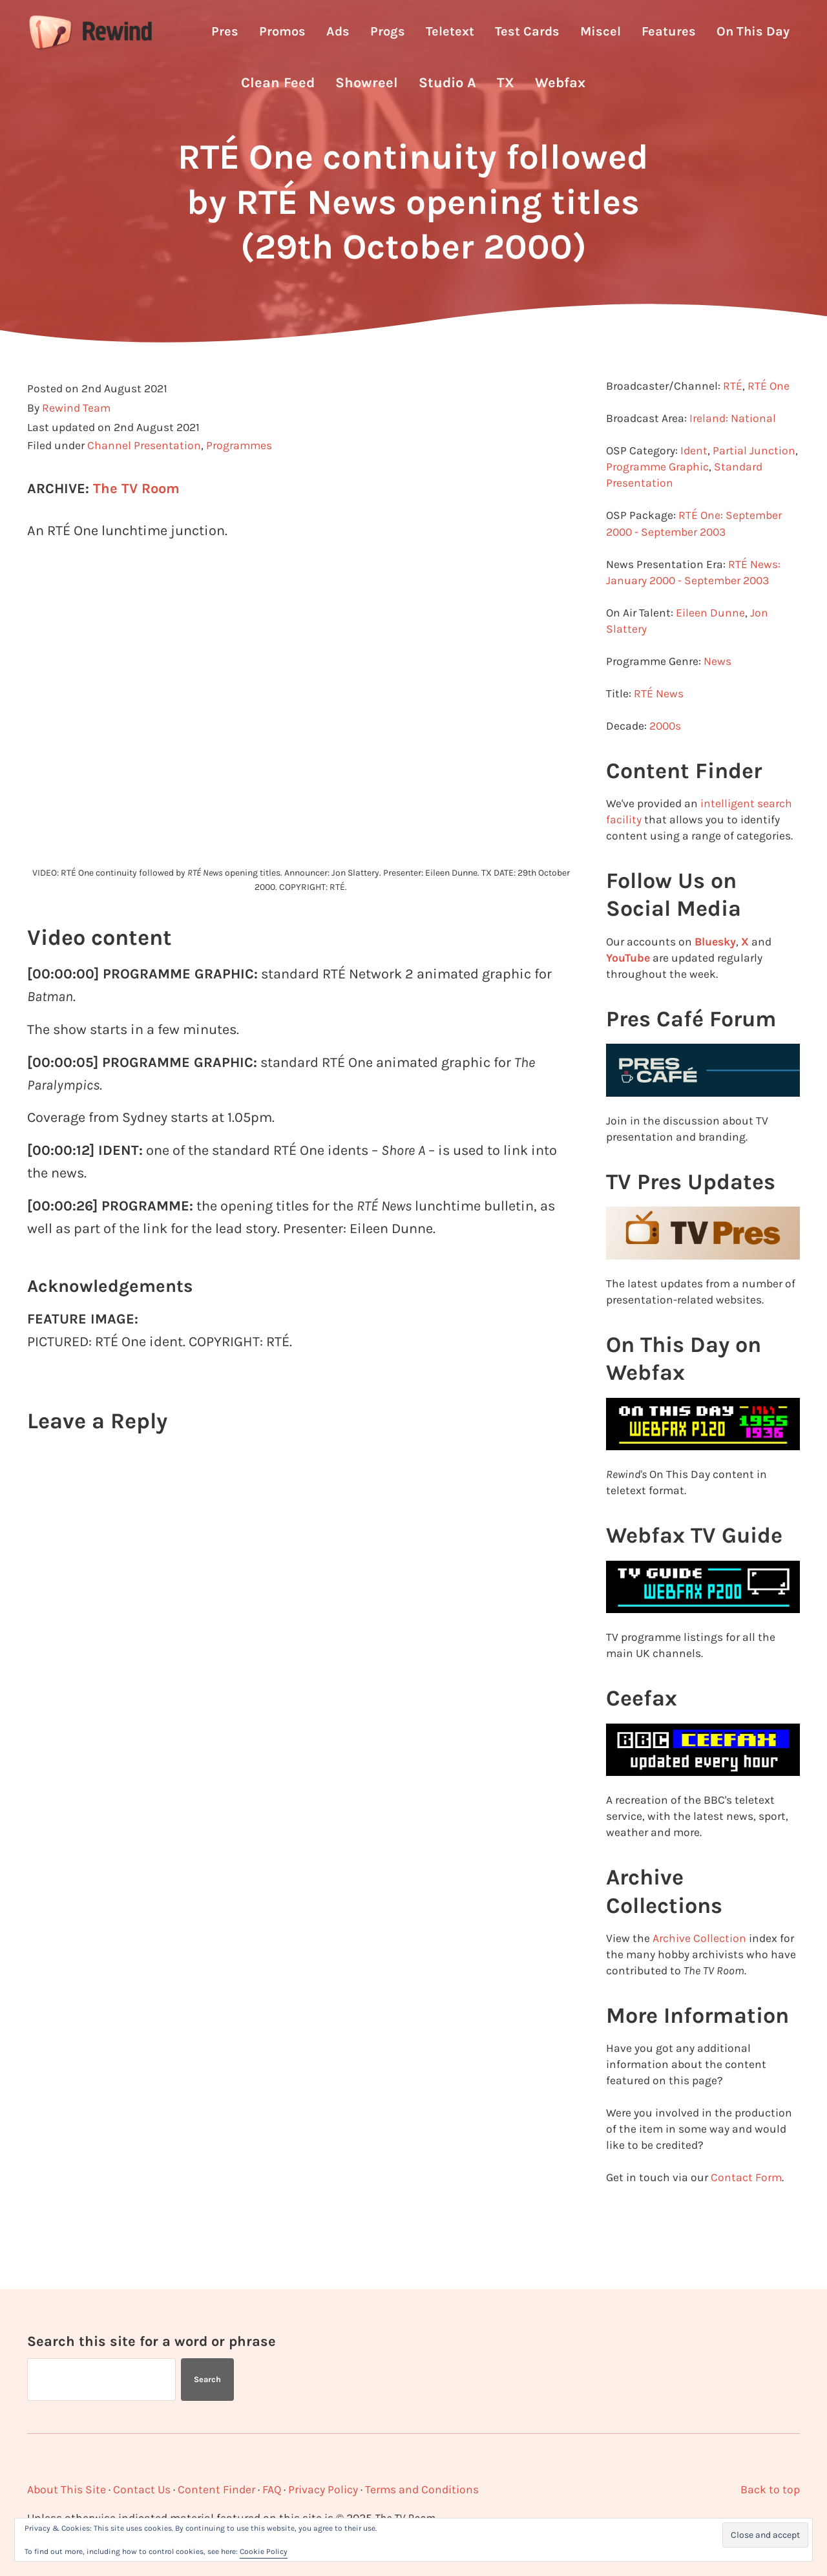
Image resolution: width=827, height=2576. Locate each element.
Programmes (239, 473)
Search (207, 2378)
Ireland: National (732, 445)
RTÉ (732, 414)
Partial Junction (754, 478)
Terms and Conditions (422, 2489)
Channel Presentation (144, 473)
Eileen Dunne (710, 639)
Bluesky (715, 968)
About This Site (66, 2489)
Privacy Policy (323, 2489)
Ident (693, 478)
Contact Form (746, 2203)
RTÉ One (769, 414)
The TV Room (136, 516)
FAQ (271, 2489)
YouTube (628, 984)
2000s (665, 752)
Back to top (770, 2489)
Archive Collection (699, 1964)
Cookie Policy (264, 2551)
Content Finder (216, 2489)
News (717, 688)
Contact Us (142, 2489)
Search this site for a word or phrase (151, 2340)
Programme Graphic (657, 494)
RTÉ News (659, 720)
